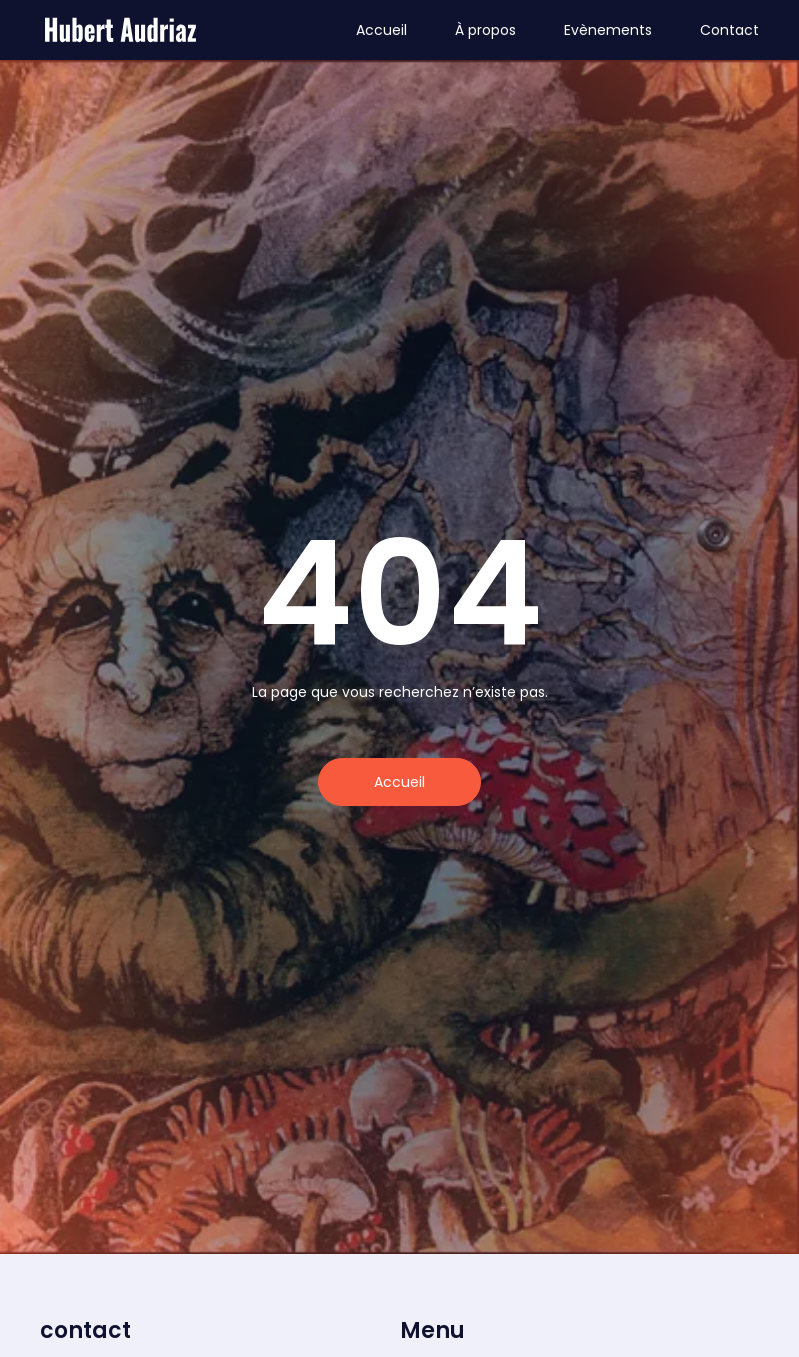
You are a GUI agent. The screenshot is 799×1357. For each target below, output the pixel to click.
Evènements (608, 30)
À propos (485, 30)
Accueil (381, 30)
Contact (729, 30)
